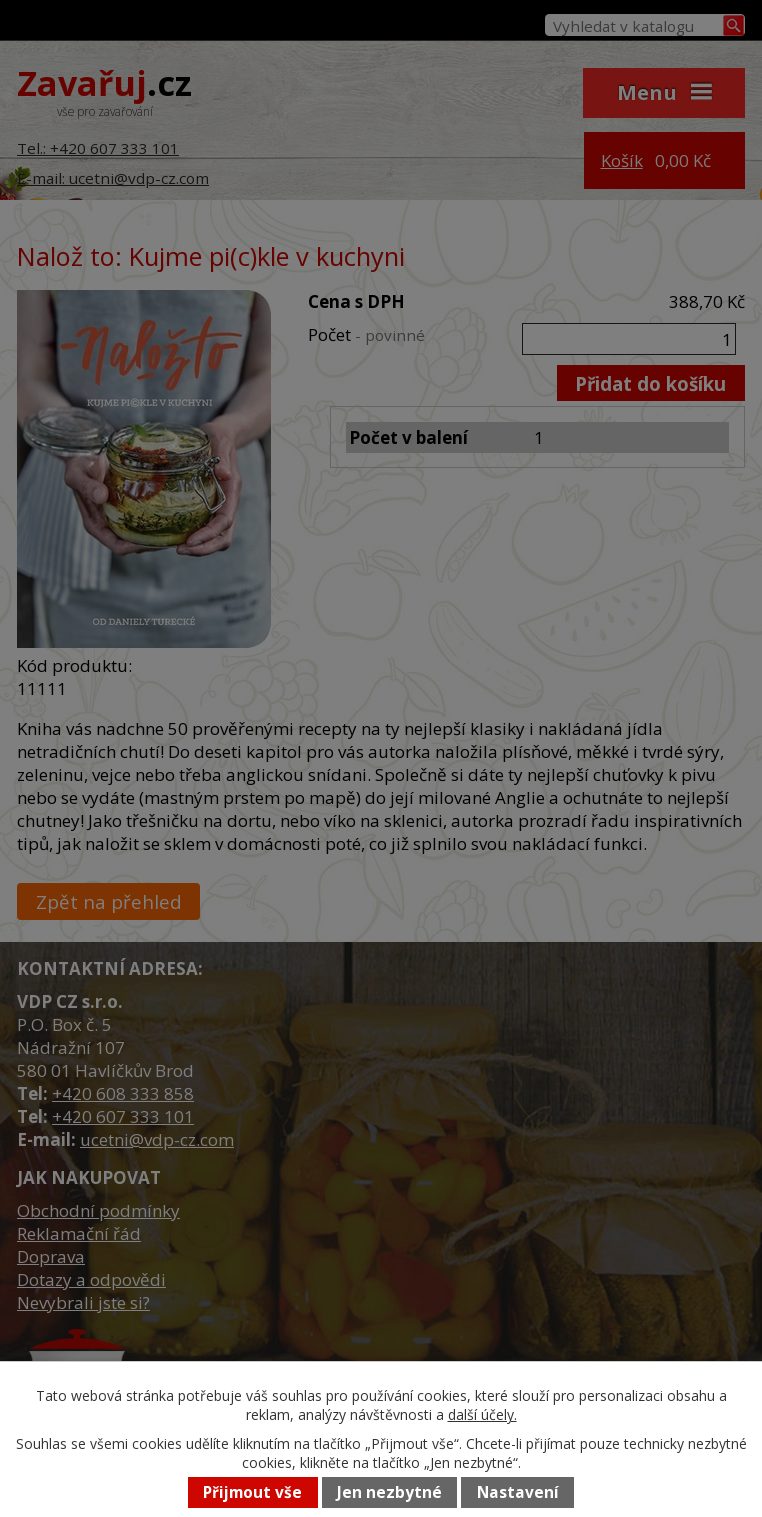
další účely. (482, 1414)
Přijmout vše (252, 1492)
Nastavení (518, 1492)
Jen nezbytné (389, 1492)
